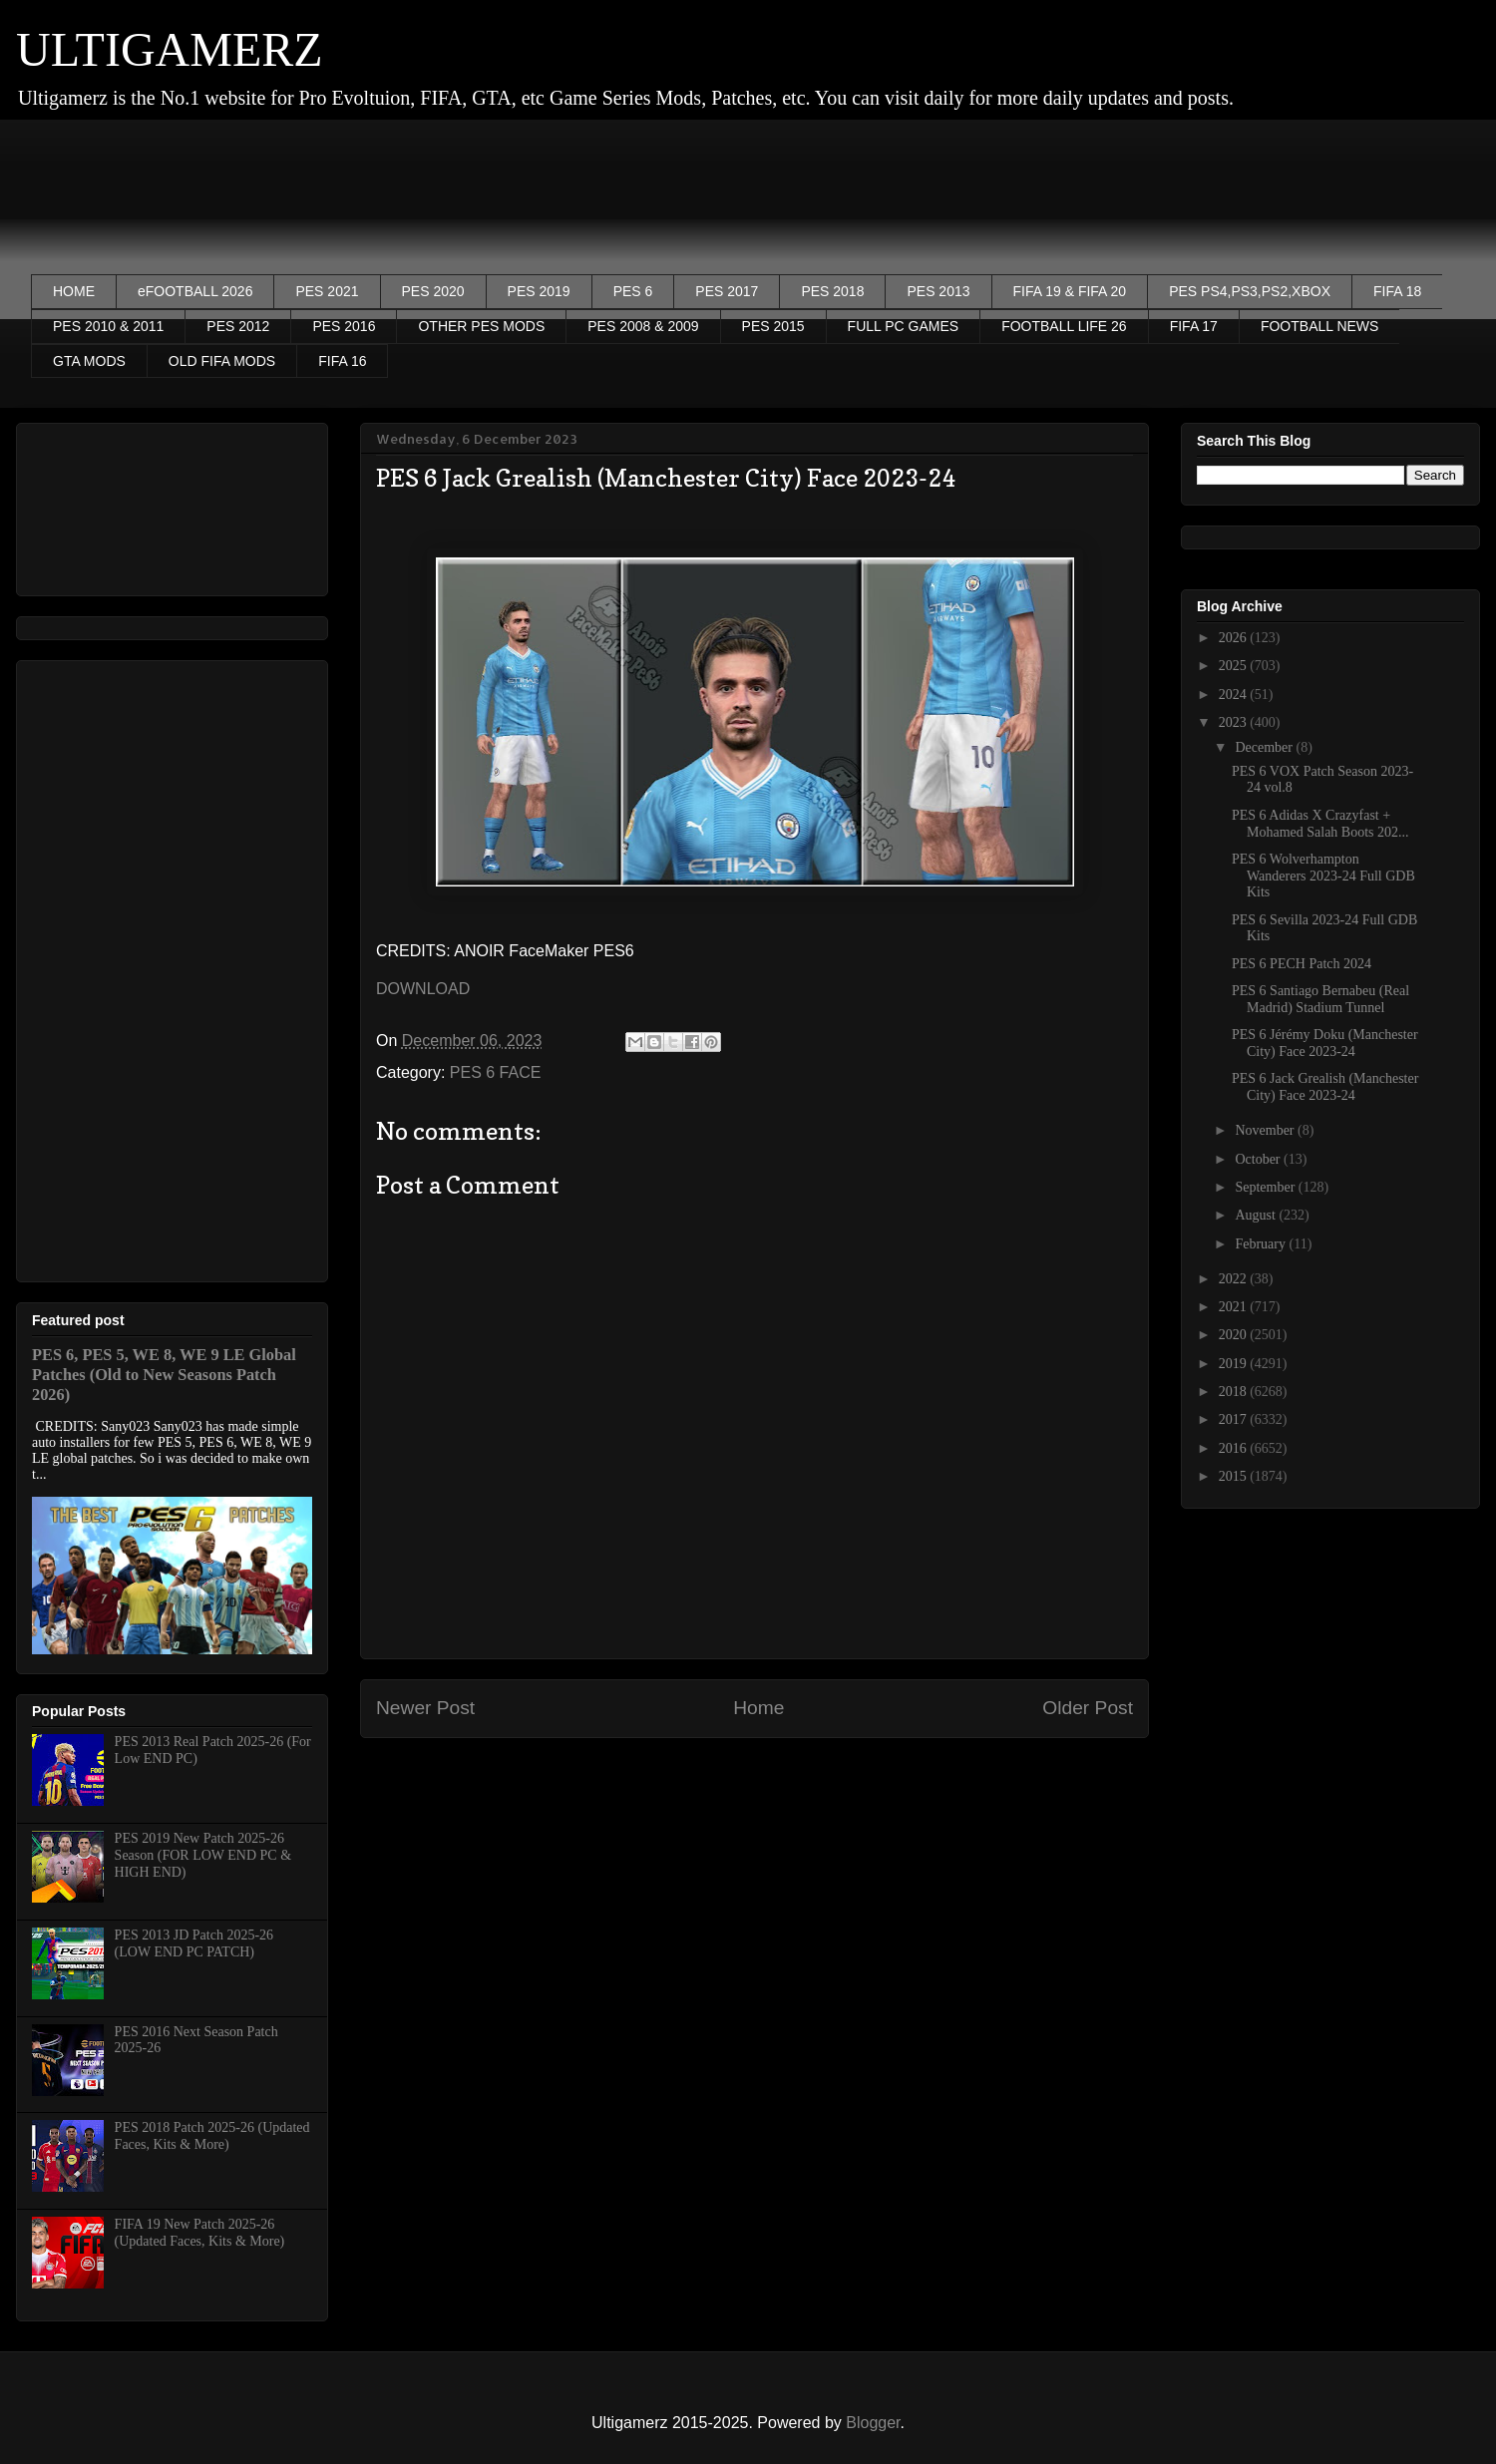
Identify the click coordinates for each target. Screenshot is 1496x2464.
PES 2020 (433, 291)
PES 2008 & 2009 (642, 326)
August (1257, 1215)
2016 (1235, 1448)
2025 (1235, 665)
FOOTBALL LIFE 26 (1064, 326)
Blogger (873, 2422)
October (1259, 1159)
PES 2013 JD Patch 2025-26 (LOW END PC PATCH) (194, 1943)
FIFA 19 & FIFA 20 (1070, 291)
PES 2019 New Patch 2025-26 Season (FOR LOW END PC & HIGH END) (203, 1855)
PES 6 (633, 291)
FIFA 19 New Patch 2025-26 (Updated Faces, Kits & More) (200, 2233)
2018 (1235, 1391)
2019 (1235, 1363)
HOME (74, 291)
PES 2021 (326, 291)
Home (758, 1707)
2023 (1235, 722)
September (1266, 1187)
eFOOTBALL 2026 (195, 291)
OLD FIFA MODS (222, 361)
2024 (1235, 694)
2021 (1235, 1306)
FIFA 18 (1397, 291)
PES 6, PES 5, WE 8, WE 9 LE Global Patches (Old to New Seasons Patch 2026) (164, 1374)
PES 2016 (343, 326)
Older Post (1087, 1707)
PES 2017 (726, 291)
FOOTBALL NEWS (1320, 326)
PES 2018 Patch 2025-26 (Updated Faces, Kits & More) (212, 2136)
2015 (1235, 1476)
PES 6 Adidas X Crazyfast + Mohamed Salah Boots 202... (1320, 824)
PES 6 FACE (496, 1072)
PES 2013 (938, 291)
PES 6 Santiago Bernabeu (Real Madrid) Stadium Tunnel (1320, 999)
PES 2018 (832, 291)
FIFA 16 (342, 361)
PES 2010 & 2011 (108, 326)
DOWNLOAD (423, 988)
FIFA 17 (1194, 326)
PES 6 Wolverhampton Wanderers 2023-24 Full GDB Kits (1323, 876)
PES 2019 (539, 291)
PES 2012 (237, 326)
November (1266, 1130)
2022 (1235, 1278)
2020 (1235, 1334)
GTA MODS (89, 361)
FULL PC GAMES (903, 326)
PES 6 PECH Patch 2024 (1301, 963)
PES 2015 (773, 326)
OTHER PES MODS (481, 326)
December (1265, 747)
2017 (1235, 1419)
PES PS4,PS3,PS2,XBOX (1249, 291)
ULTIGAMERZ (169, 49)
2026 (1235, 637)
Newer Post (425, 1707)
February (1262, 1243)
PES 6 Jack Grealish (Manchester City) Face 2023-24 (1325, 1087)
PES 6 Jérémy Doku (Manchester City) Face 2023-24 (1325, 1043)
